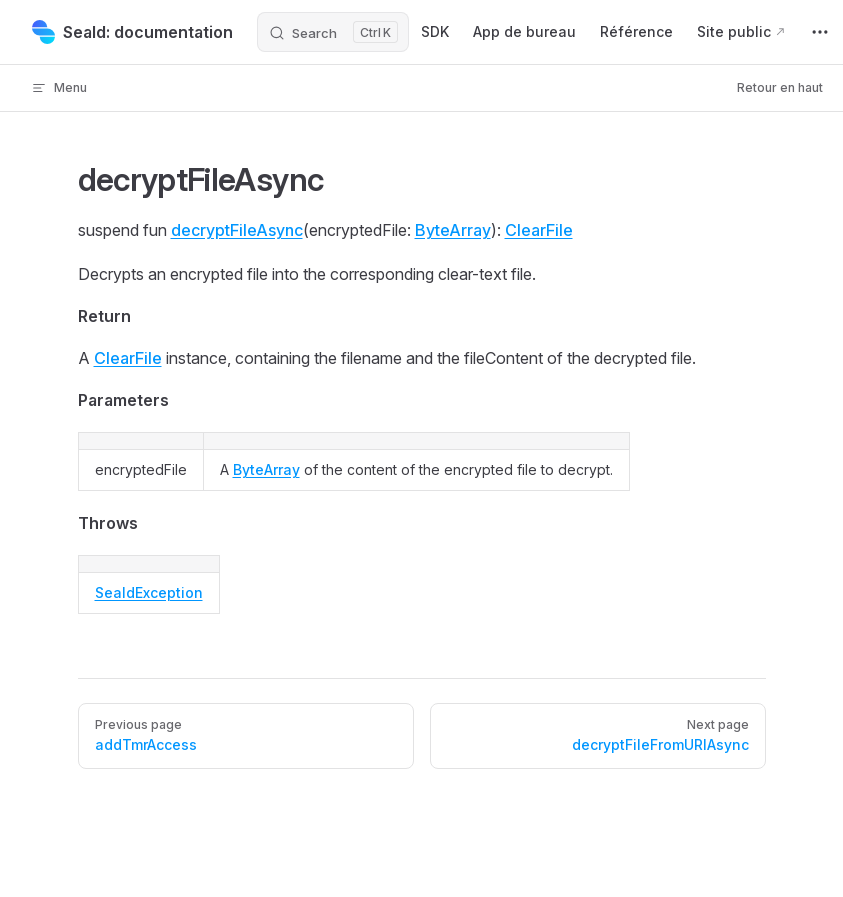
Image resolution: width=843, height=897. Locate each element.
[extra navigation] (820, 32)
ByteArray (453, 230)
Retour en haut (780, 87)
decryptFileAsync (237, 230)
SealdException (149, 592)
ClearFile (539, 230)
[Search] (333, 32)
